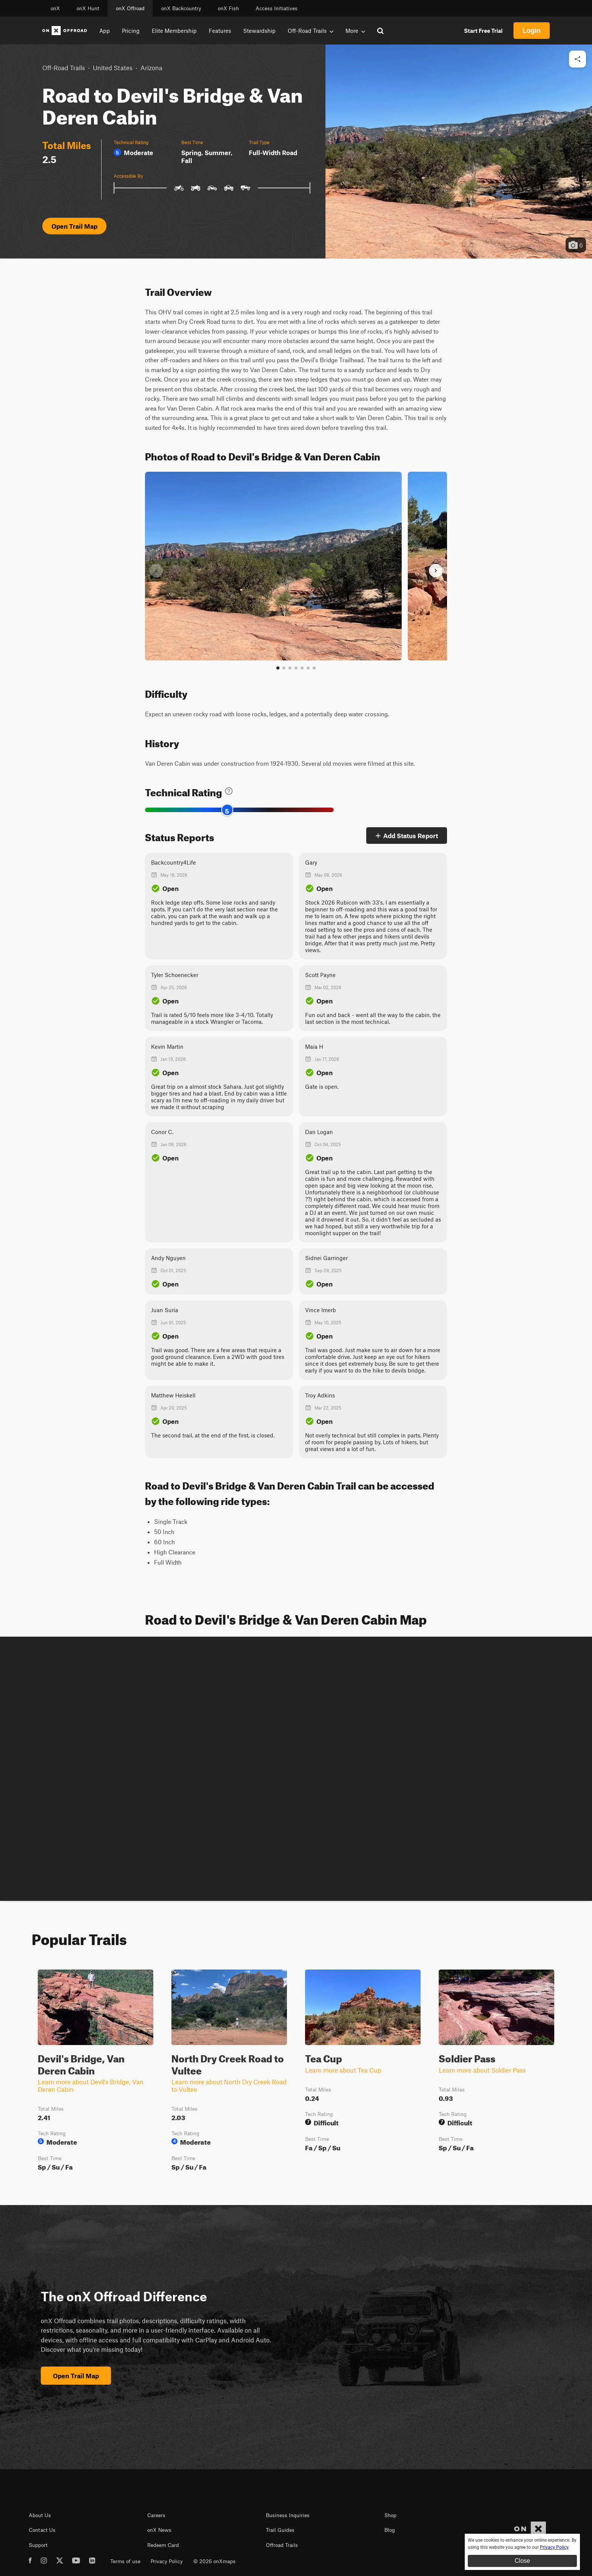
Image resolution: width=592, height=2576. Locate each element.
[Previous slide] (156, 570)
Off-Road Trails (63, 67)
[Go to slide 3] (289, 667)
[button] (458, 152)
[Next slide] (435, 570)
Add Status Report (406, 835)
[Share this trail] (577, 59)
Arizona (151, 67)
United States (113, 67)
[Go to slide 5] (302, 667)
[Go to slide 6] (308, 667)
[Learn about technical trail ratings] (229, 791)
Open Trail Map (74, 226)
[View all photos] (314, 667)
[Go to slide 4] (296, 667)
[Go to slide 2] (283, 667)
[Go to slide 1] (277, 667)
